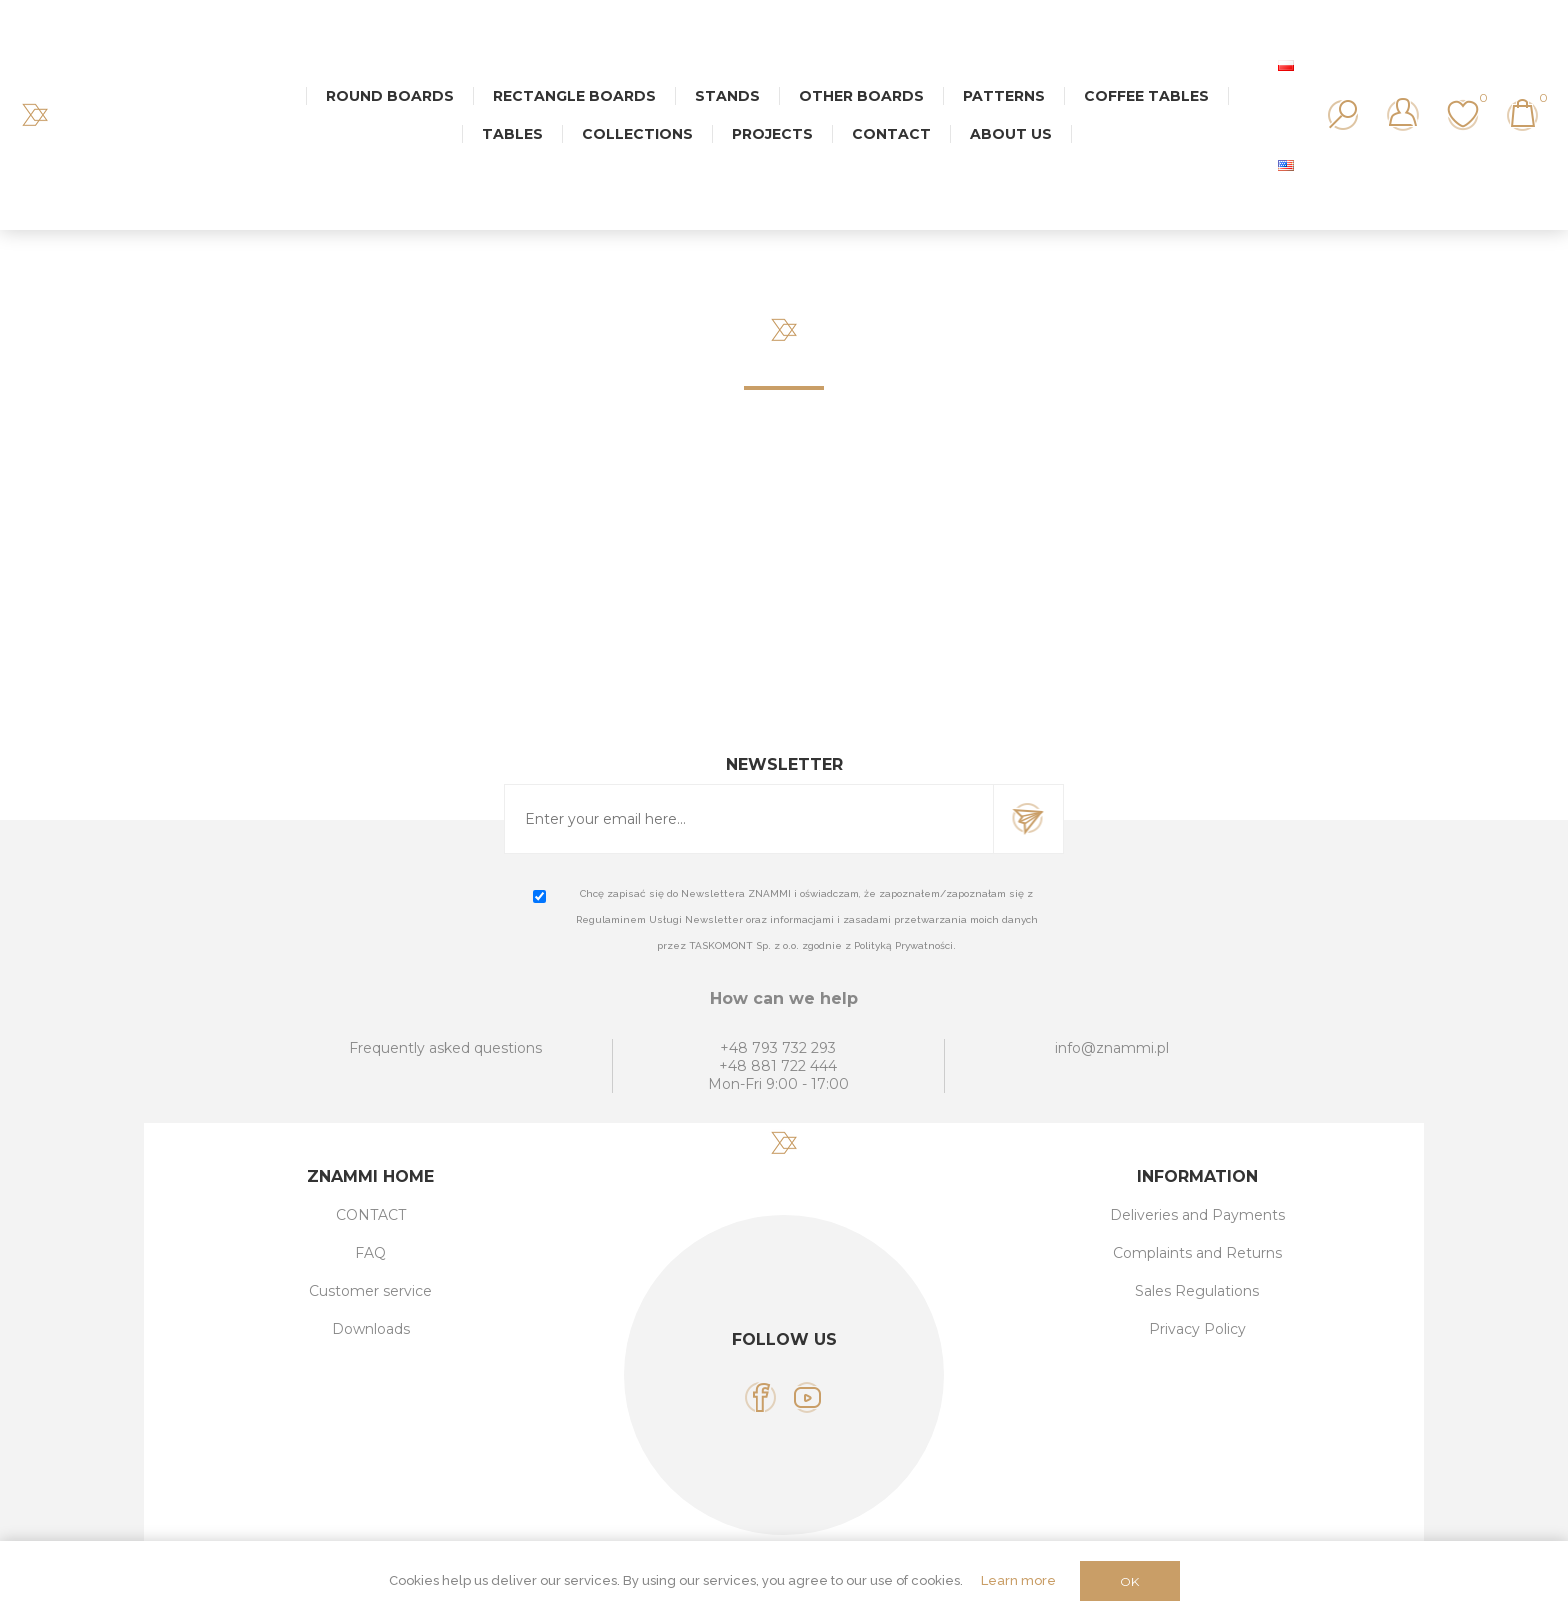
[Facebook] (760, 1397)
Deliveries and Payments (1197, 1215)
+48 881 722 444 (778, 1066)
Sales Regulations (1197, 1291)
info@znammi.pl (1112, 1048)
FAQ (370, 1253)
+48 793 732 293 (778, 1048)
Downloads (371, 1329)
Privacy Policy (1197, 1329)
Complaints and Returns (1197, 1253)
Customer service (370, 1291)
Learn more (1018, 1580)
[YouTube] (807, 1397)
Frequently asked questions (445, 1048)
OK (1129, 1581)
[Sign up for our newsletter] (749, 819)
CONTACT (371, 1215)
